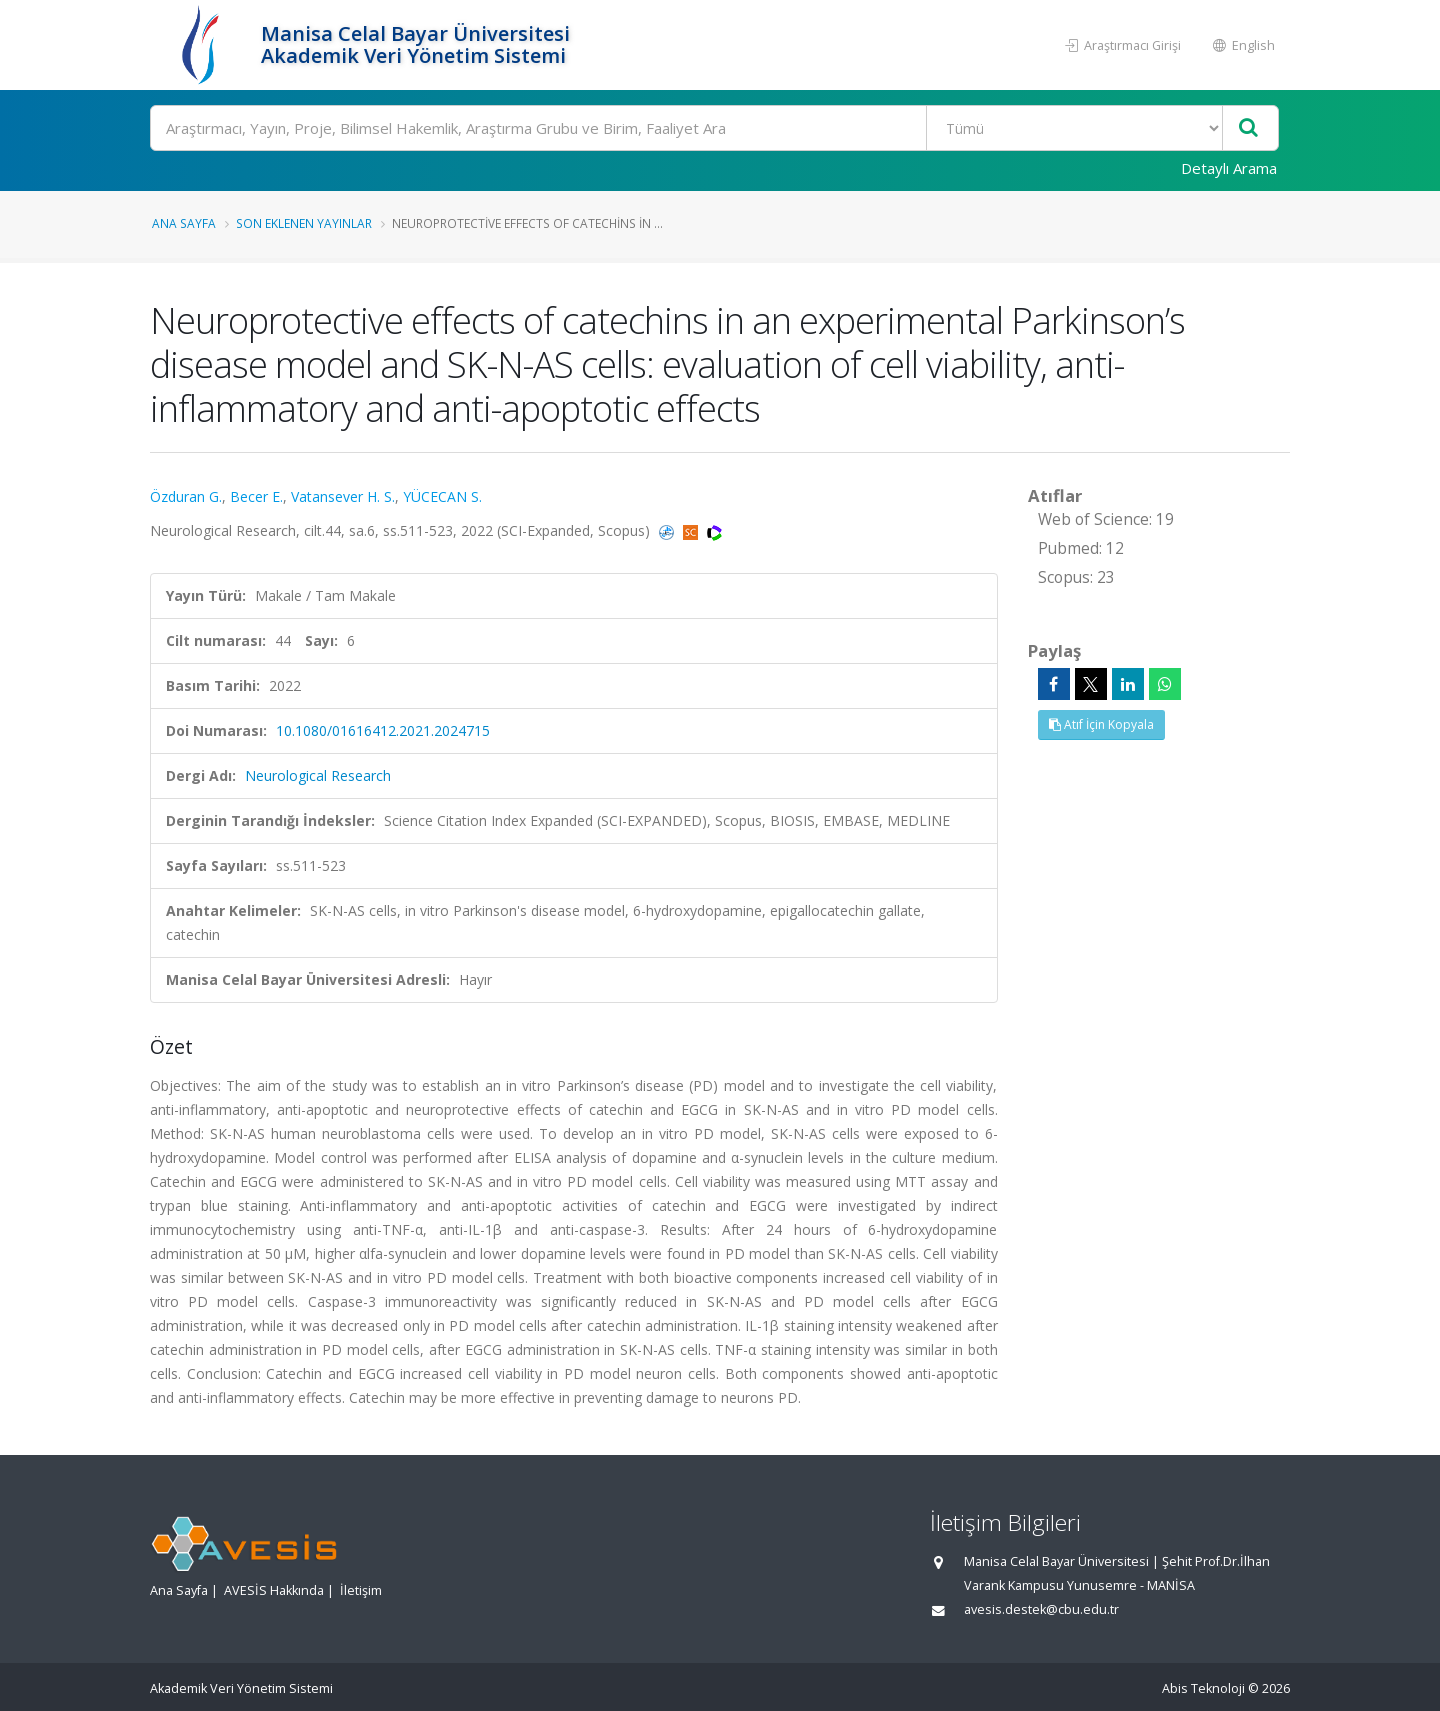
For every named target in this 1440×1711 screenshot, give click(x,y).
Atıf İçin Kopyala (1101, 724)
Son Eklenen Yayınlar (304, 223)
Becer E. (256, 496)
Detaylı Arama (1229, 168)
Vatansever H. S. (343, 496)
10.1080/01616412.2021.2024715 (383, 730)
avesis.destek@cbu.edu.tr (1041, 1609)
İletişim (361, 1590)
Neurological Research (318, 775)
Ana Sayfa (184, 223)
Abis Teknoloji (1203, 1688)
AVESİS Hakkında (274, 1590)
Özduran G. (186, 496)
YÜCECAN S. (442, 496)
